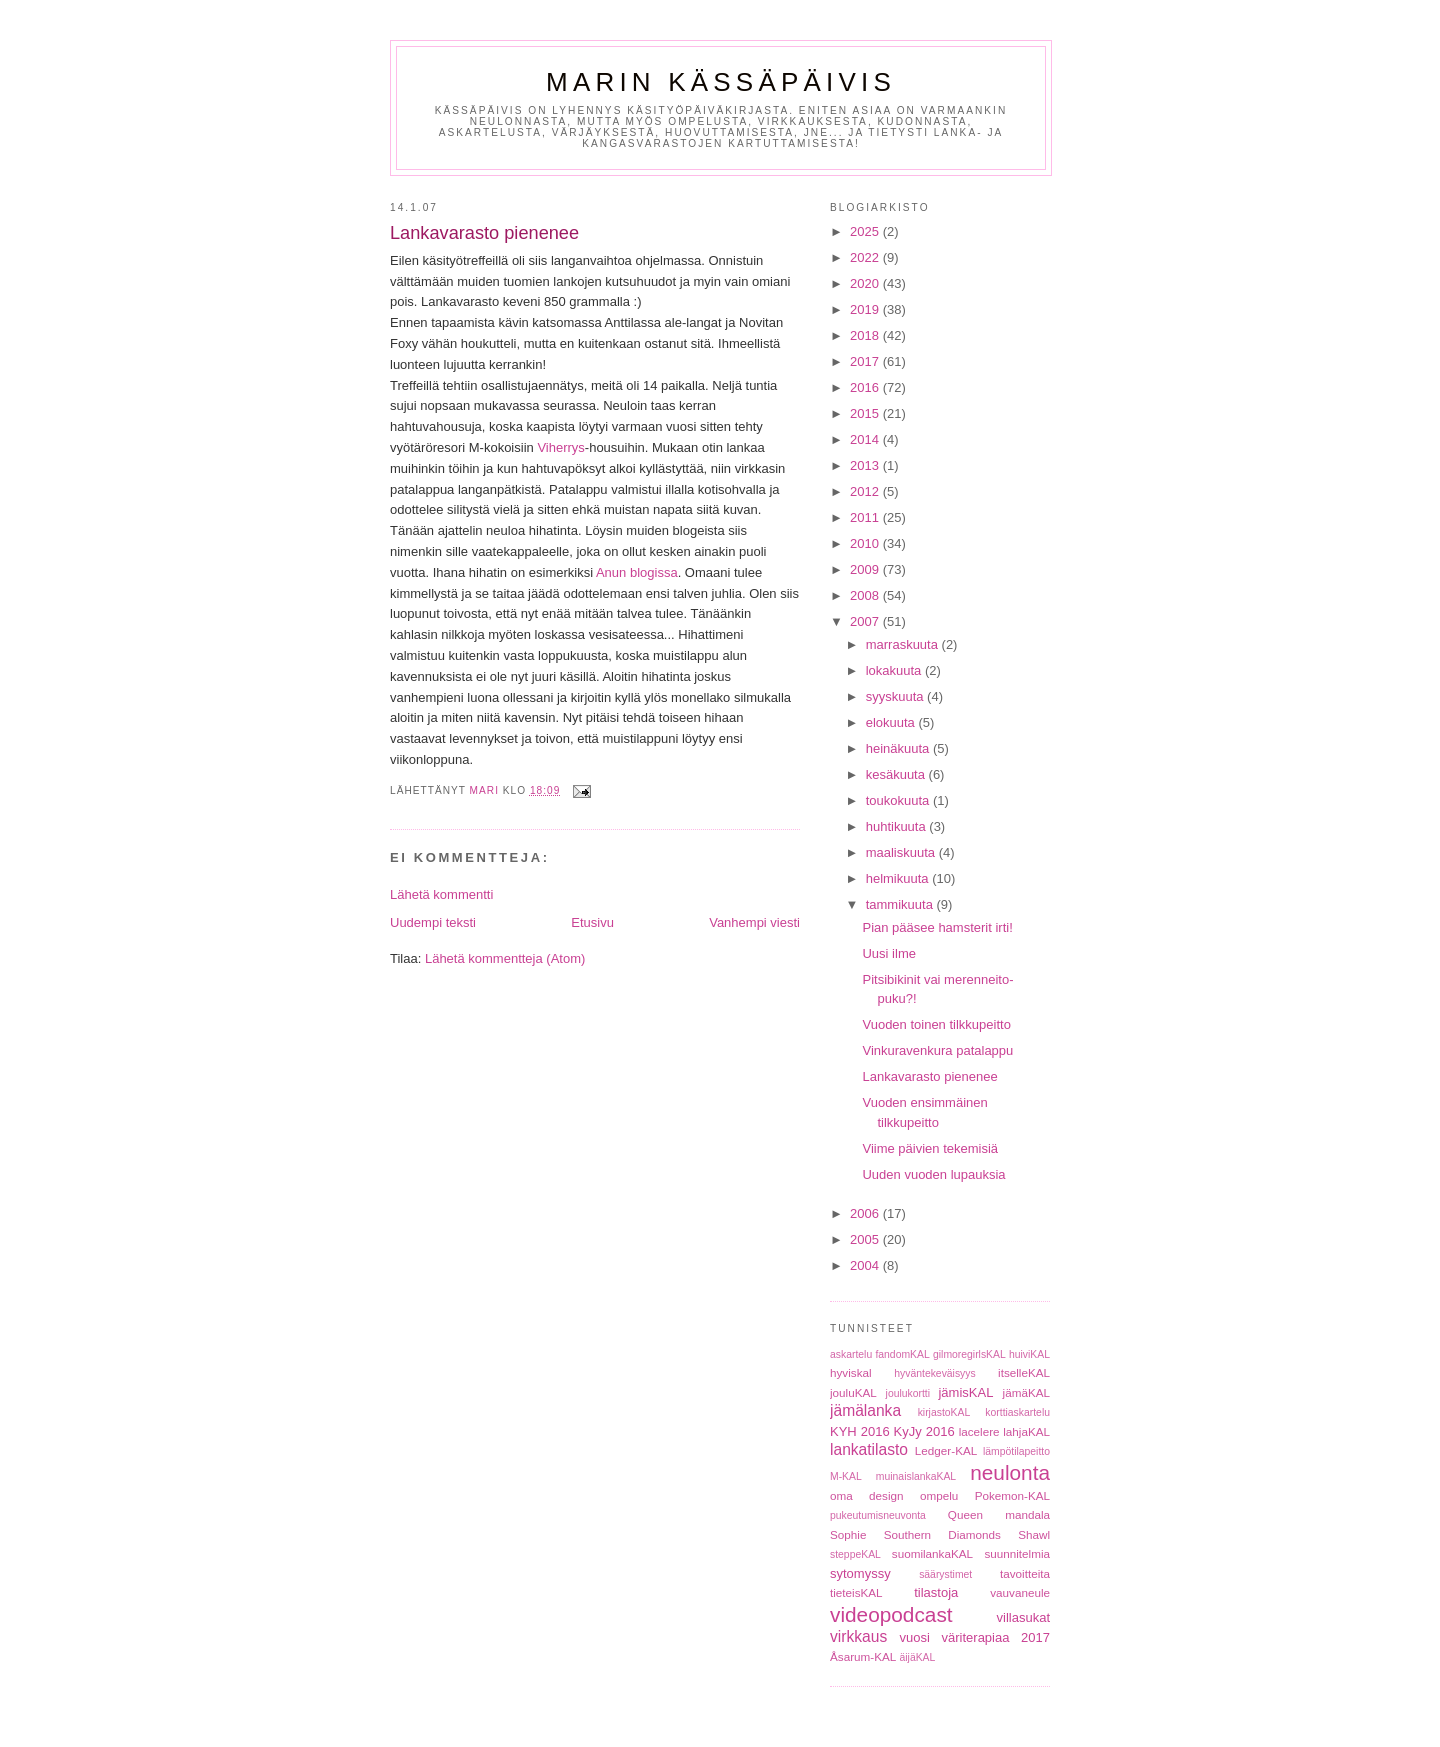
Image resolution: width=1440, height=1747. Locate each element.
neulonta (1010, 1472)
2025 (866, 231)
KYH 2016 (860, 1431)
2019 (866, 309)
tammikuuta (901, 904)
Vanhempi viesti (754, 922)
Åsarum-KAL (863, 1656)
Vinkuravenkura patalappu (937, 1050)
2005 (866, 1239)
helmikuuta (899, 878)
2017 (866, 361)
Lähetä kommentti (441, 894)
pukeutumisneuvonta (878, 1515)
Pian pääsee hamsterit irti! (937, 927)
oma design (867, 1495)
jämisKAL (965, 1392)
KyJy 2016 (924, 1431)
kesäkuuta (897, 774)
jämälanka (865, 1410)
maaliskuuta (902, 852)
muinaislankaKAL (916, 1476)
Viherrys (560, 447)
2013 (866, 465)
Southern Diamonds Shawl (967, 1534)
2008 (866, 595)
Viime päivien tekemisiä (930, 1148)
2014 (866, 439)
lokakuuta (895, 670)
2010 (866, 543)
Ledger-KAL (946, 1450)
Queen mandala (999, 1514)
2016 (866, 387)
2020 (866, 283)
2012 (866, 491)
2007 (866, 621)
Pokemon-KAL (1012, 1495)
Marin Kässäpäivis (721, 82)
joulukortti (908, 1393)
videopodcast (891, 1614)
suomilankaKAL (932, 1553)
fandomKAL (902, 1354)
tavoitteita (1025, 1573)
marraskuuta (904, 644)
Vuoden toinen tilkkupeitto (936, 1024)
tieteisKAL (856, 1592)
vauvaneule (1020, 1592)
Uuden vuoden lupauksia (933, 1174)
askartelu (851, 1354)
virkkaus (858, 1636)
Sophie (848, 1534)
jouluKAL (853, 1392)
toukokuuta (899, 800)
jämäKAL (1026, 1392)
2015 (866, 413)
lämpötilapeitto (1016, 1451)
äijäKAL (918, 1657)
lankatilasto (869, 1449)
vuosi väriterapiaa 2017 (975, 1637)
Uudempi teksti (433, 922)
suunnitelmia (1017, 1553)
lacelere (979, 1431)
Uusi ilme (888, 953)
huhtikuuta (898, 826)
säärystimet (945, 1574)
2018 (866, 335)
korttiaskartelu (1017, 1412)
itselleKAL (1024, 1372)
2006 (866, 1213)
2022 (866, 257)
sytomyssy (860, 1573)
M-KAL (846, 1476)
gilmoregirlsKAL (969, 1354)
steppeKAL (855, 1554)
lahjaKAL (1026, 1431)
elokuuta (892, 722)
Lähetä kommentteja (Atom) (505, 958)
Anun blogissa (637, 572)
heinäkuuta (899, 748)
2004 (866, 1265)
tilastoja (936, 1592)
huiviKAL (1029, 1354)
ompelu (939, 1495)
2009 (866, 569)
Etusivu (592, 922)
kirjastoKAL (944, 1412)
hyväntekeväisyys (934, 1373)
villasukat (1023, 1617)
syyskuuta (896, 696)
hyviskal (851, 1372)
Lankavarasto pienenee (929, 1076)
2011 (866, 517)
